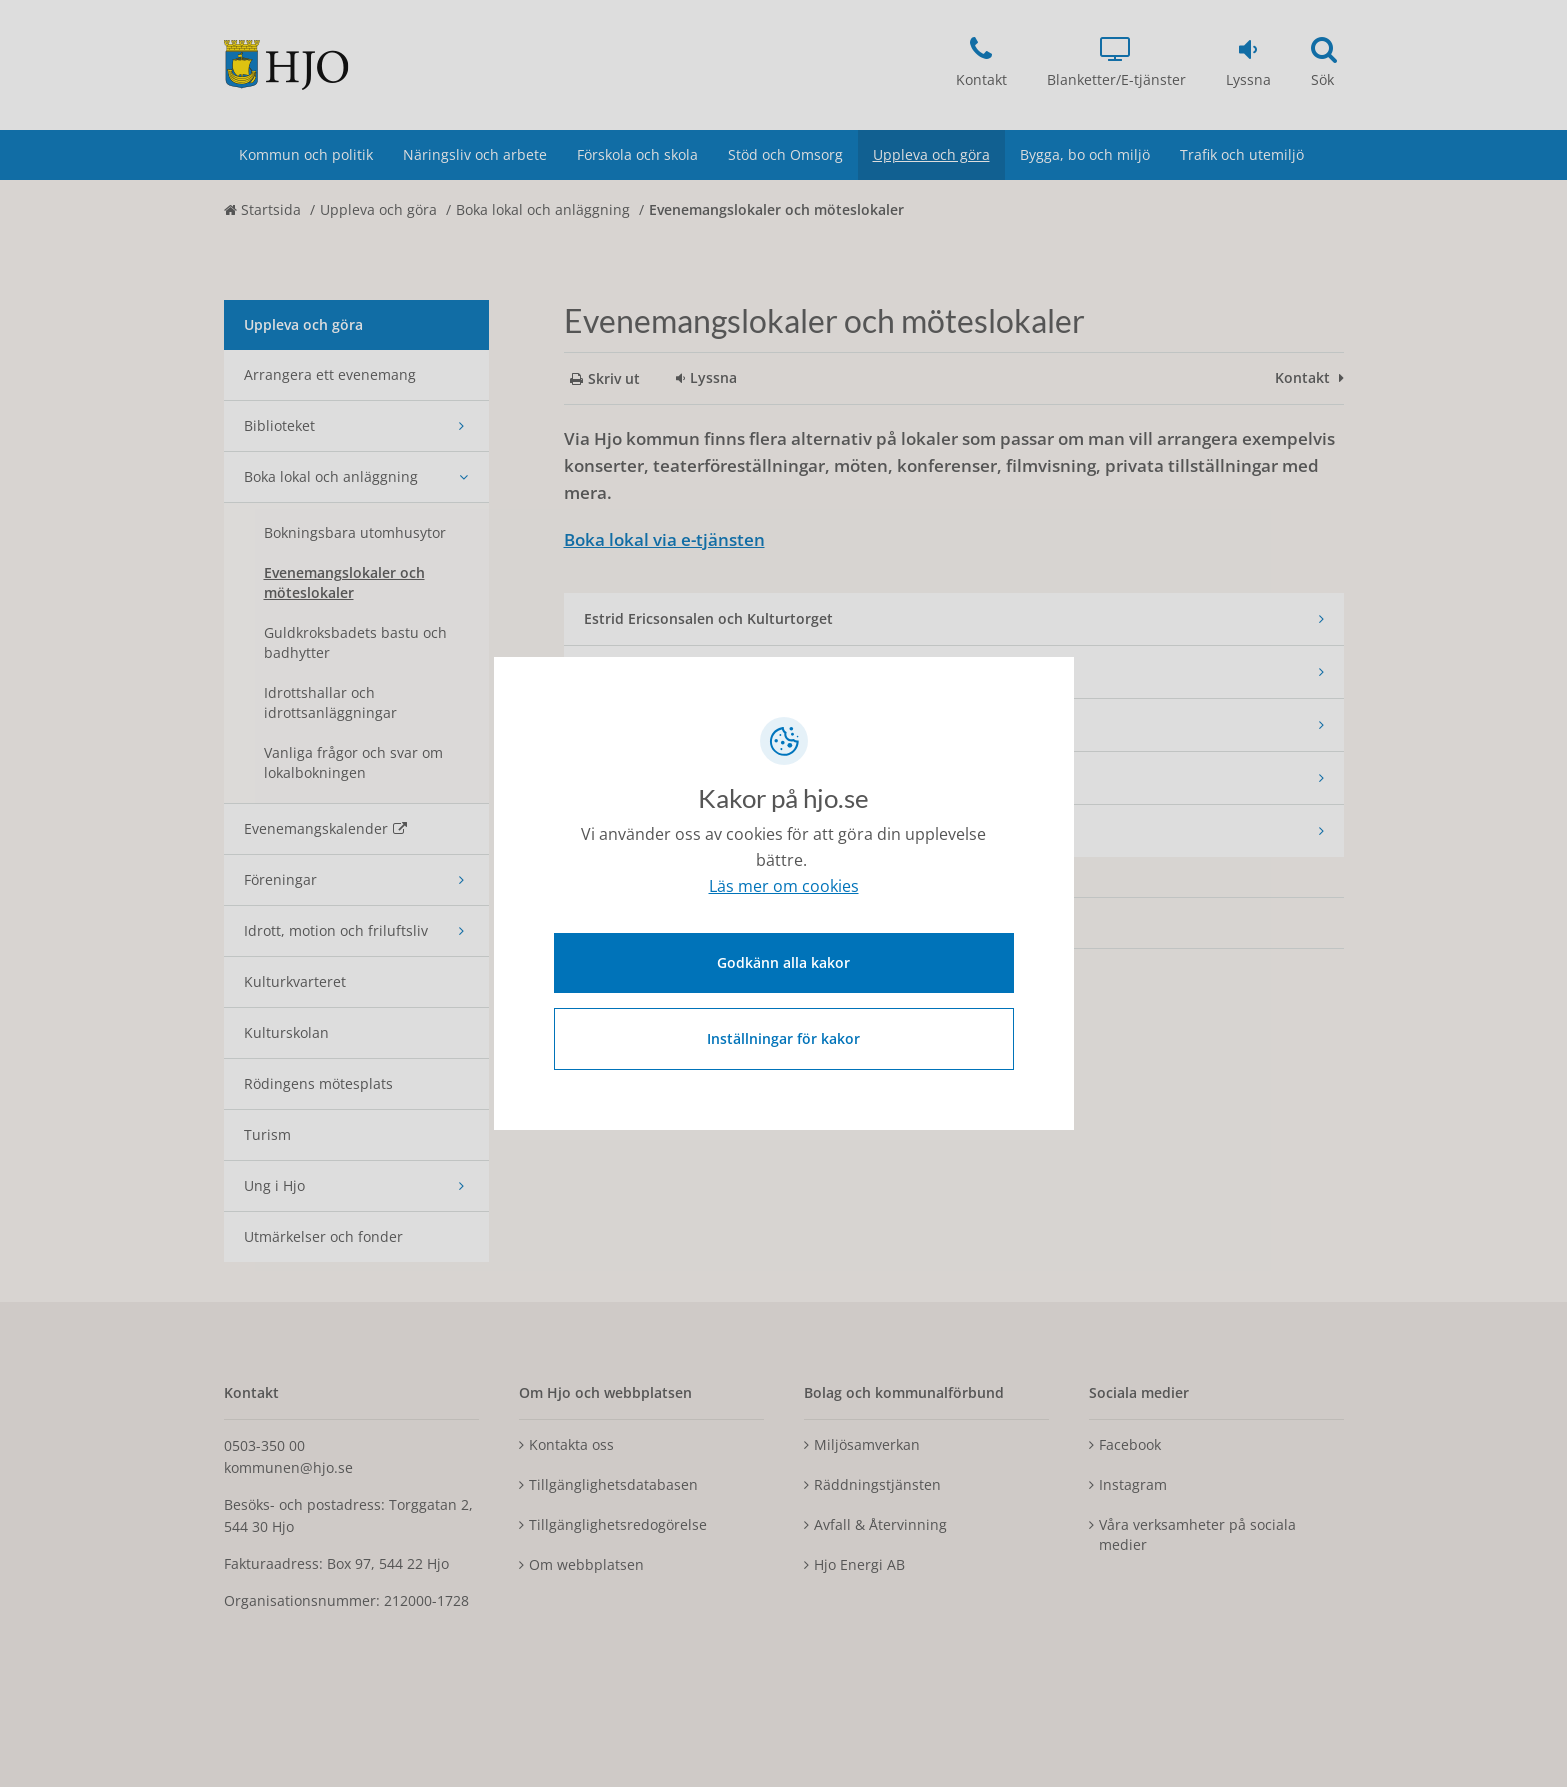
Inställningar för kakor (783, 1036)
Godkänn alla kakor (783, 960)
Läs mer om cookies (784, 888)
